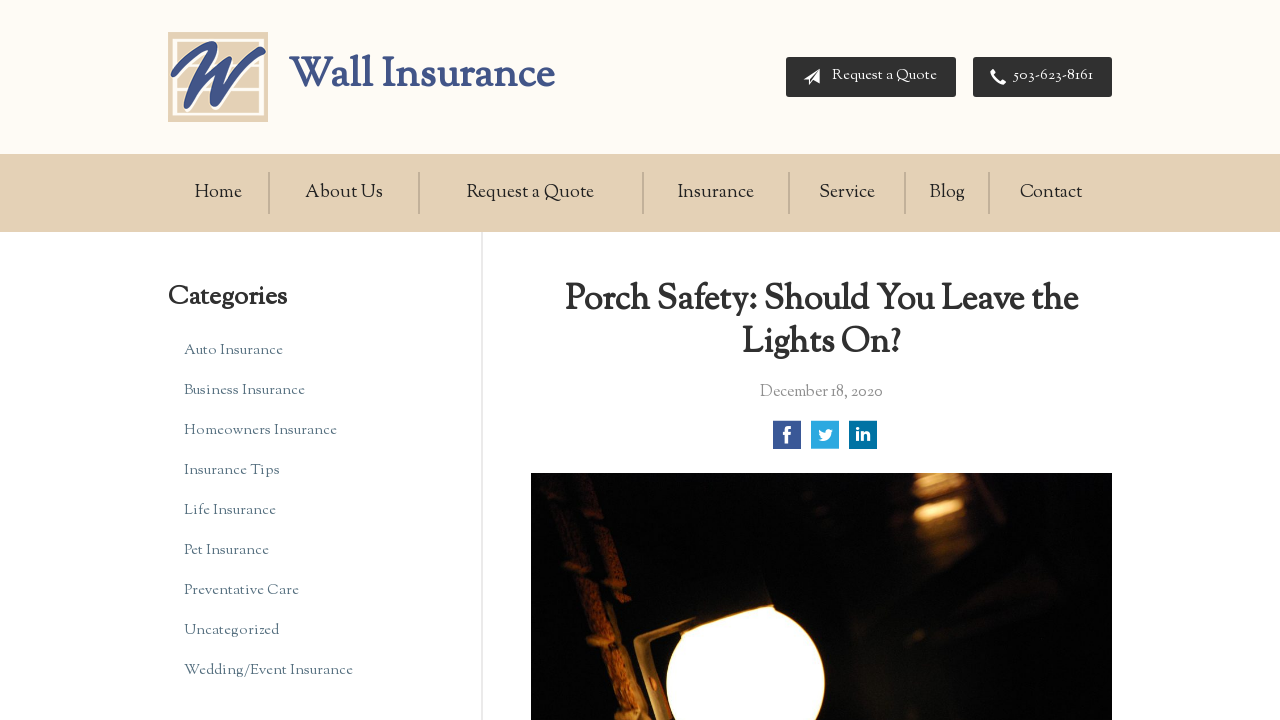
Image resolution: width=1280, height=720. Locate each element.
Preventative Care (241, 590)
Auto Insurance (233, 350)
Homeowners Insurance (260, 430)
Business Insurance (244, 390)
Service (847, 193)
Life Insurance (230, 510)
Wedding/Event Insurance (268, 670)
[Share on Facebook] (787, 443)
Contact (1051, 193)
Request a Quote (866, 77)
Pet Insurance (226, 550)
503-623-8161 (1037, 77)
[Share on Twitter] (825, 443)
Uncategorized (231, 630)
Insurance (716, 193)
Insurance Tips (232, 470)
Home (218, 193)
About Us (344, 193)
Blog (947, 193)
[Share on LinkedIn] (863, 443)
